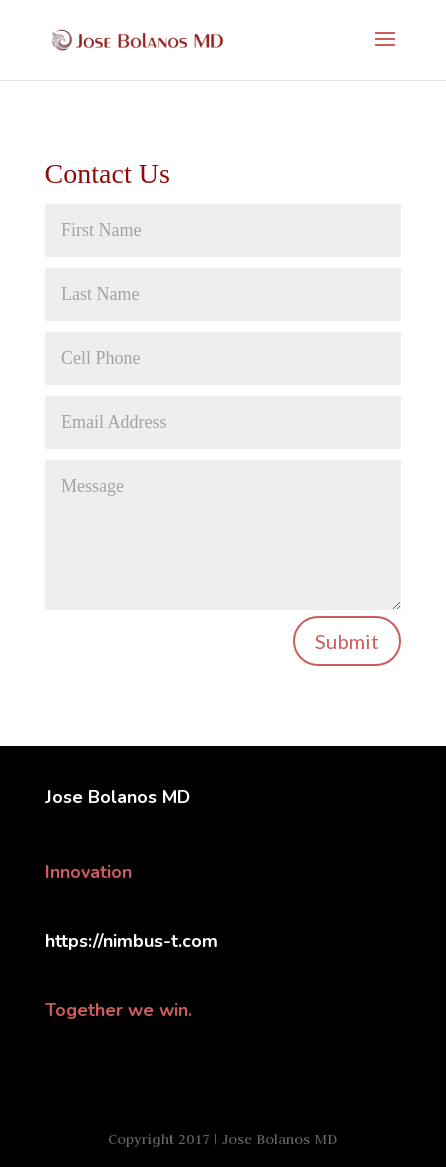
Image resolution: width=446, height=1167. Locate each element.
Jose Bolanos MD (117, 797)
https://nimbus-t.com (131, 941)
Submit (347, 641)
